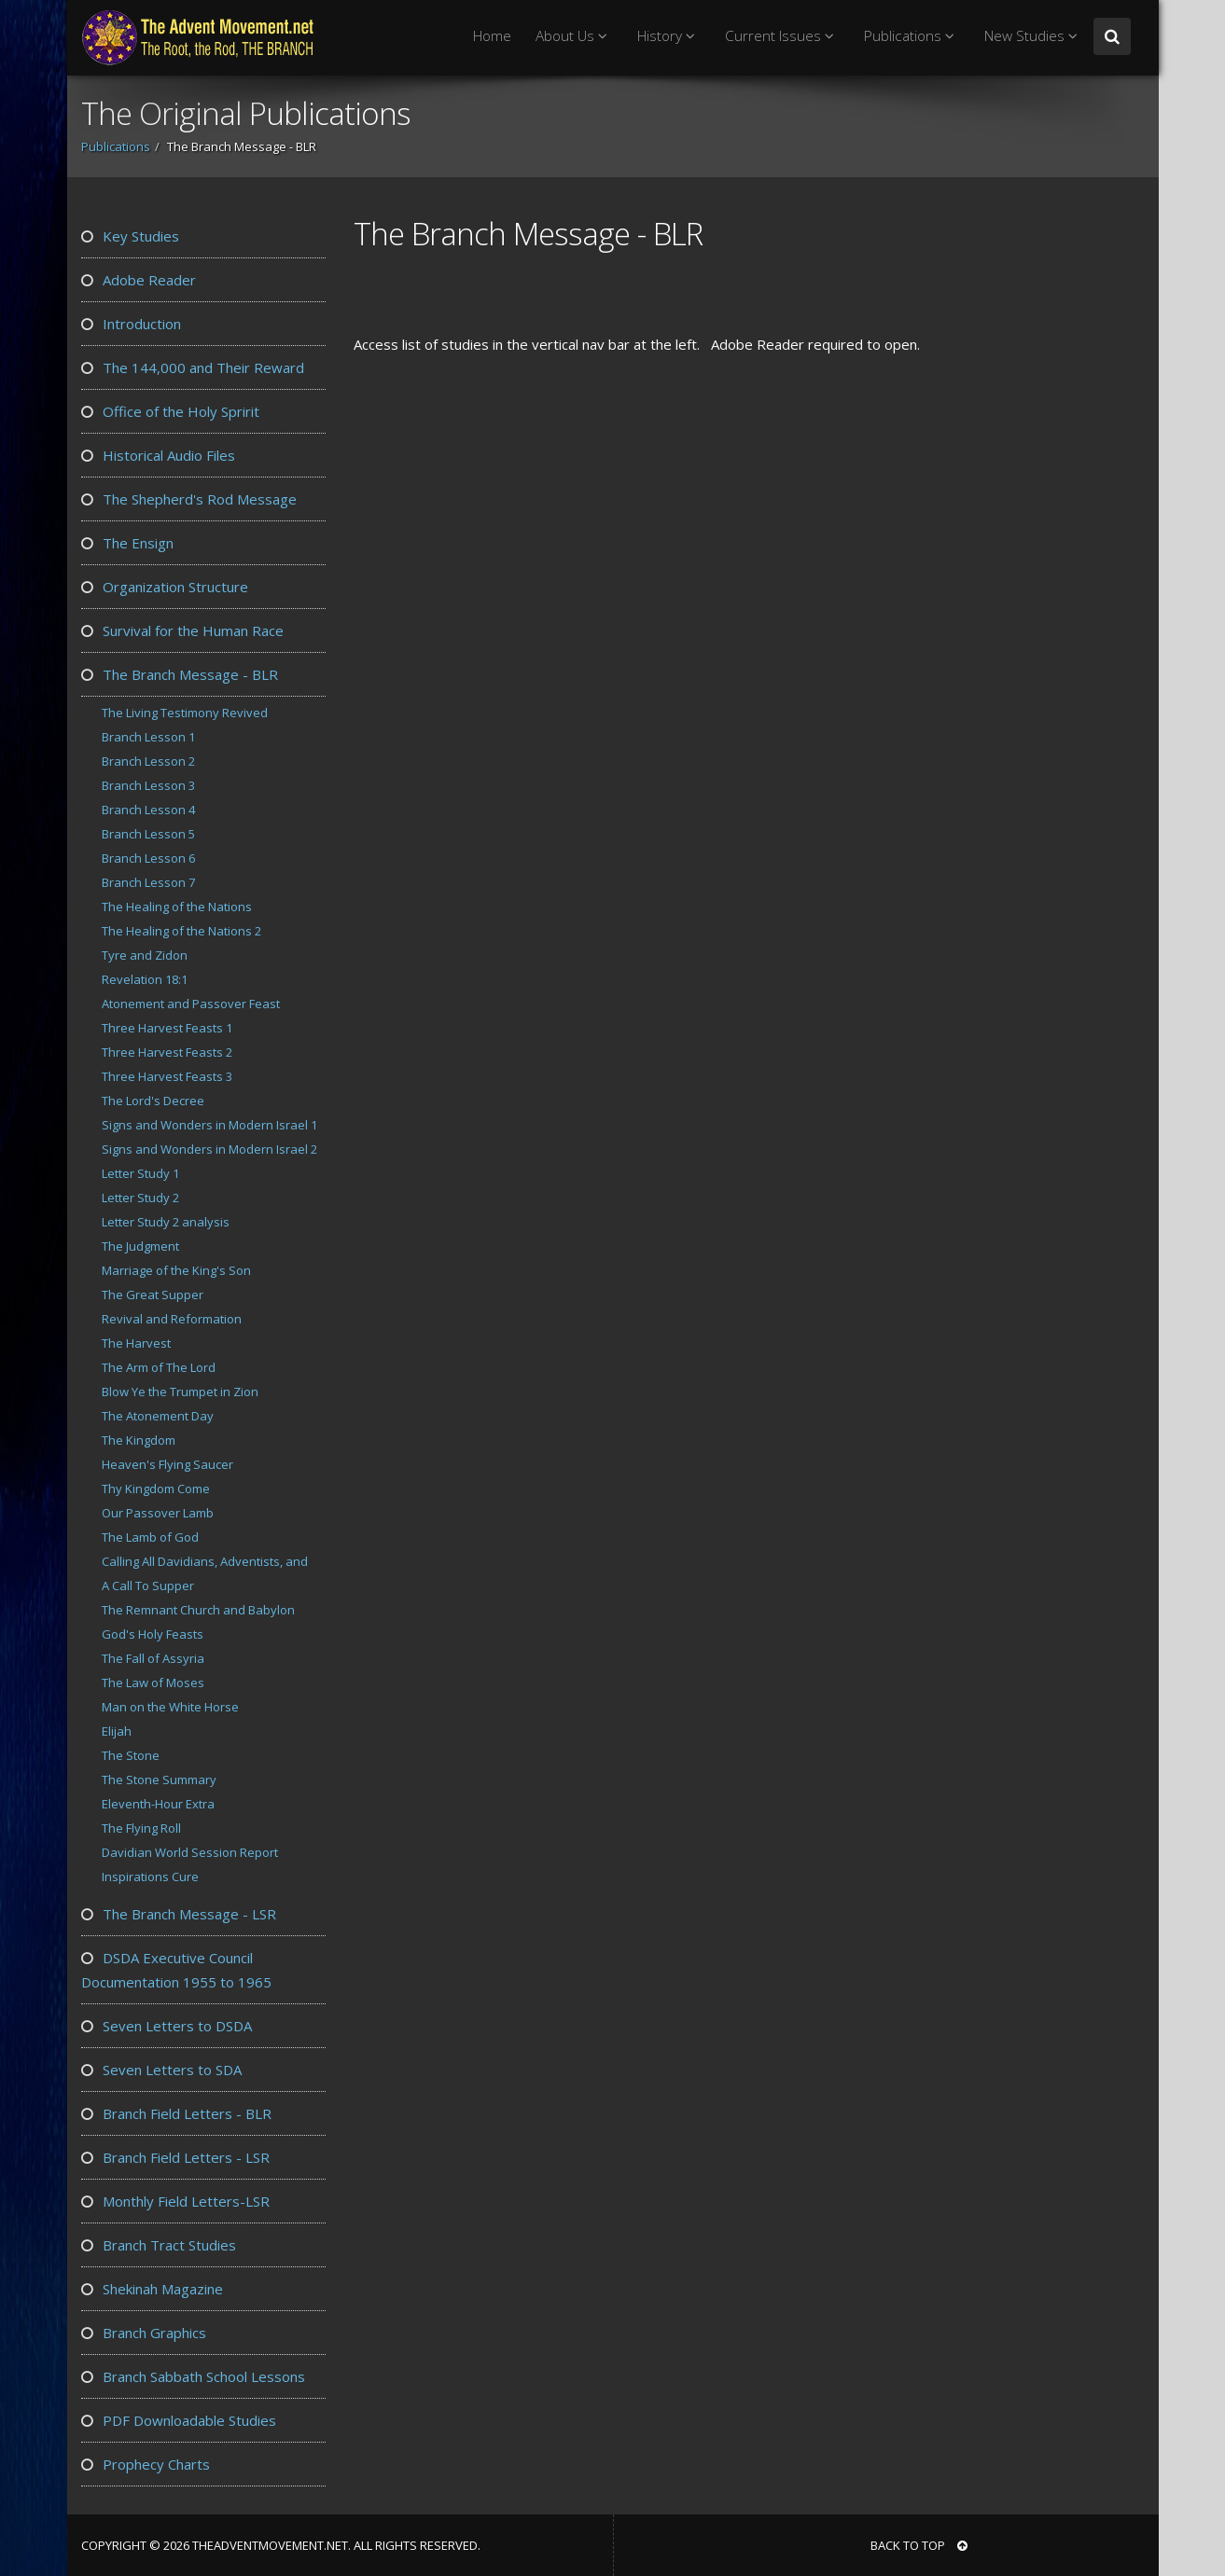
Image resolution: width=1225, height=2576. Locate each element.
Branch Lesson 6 (148, 858)
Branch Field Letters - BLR (176, 2113)
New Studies (1033, 36)
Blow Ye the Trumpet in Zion (180, 1391)
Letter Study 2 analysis (166, 1221)
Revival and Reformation (172, 1318)
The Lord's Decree (153, 1100)
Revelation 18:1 (145, 979)
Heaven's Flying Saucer (167, 1464)
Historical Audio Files (158, 455)
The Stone (131, 1755)
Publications (912, 36)
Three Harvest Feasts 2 (167, 1052)
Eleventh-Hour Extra (158, 1803)
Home (492, 36)
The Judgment (140, 1246)
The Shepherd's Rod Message (189, 499)
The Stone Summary (159, 1779)
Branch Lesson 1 (148, 736)
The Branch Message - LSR (178, 1913)
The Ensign (127, 542)
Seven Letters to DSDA (166, 2025)
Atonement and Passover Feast (191, 1003)
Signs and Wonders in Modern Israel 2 (209, 1149)
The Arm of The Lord (159, 1367)
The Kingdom (138, 1440)
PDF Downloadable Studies (178, 2420)
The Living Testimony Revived (185, 712)
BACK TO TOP (918, 2545)
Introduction (131, 323)
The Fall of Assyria (153, 1658)
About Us (574, 36)
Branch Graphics (143, 2332)
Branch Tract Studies (158, 2245)
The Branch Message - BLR (179, 674)
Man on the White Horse (170, 1706)
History (669, 36)
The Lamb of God (150, 1537)
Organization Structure (164, 586)
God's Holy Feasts (152, 1634)
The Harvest (136, 1343)
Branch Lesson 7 (148, 882)
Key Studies (130, 236)
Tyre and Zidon (145, 955)
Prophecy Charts (145, 2464)
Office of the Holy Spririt (170, 411)
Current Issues (782, 36)
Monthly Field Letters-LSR (175, 2201)
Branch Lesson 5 (148, 833)
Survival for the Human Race (182, 630)
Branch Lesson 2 (148, 761)
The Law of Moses (153, 1682)
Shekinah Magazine (152, 2288)
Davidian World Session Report (190, 1852)
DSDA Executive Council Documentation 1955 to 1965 (176, 1969)
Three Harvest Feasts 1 (167, 1027)
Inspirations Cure (150, 1876)
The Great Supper (152, 1294)
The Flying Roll (141, 1828)
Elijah (117, 1731)
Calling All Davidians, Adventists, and (205, 1561)
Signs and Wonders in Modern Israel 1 (209, 1124)
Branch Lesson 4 (148, 809)
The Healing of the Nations (177, 906)
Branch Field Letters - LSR (175, 2157)
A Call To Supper (148, 1585)
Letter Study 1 (140, 1173)
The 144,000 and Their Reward (192, 367)
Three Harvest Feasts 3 (167, 1076)
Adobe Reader (138, 279)
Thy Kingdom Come (156, 1488)
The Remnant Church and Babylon (198, 1609)
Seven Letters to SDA (161, 2069)
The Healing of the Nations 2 (181, 930)
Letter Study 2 (140, 1197)
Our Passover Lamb (158, 1512)
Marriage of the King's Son (176, 1270)
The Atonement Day (158, 1415)
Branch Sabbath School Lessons (193, 2376)
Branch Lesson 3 (148, 785)
